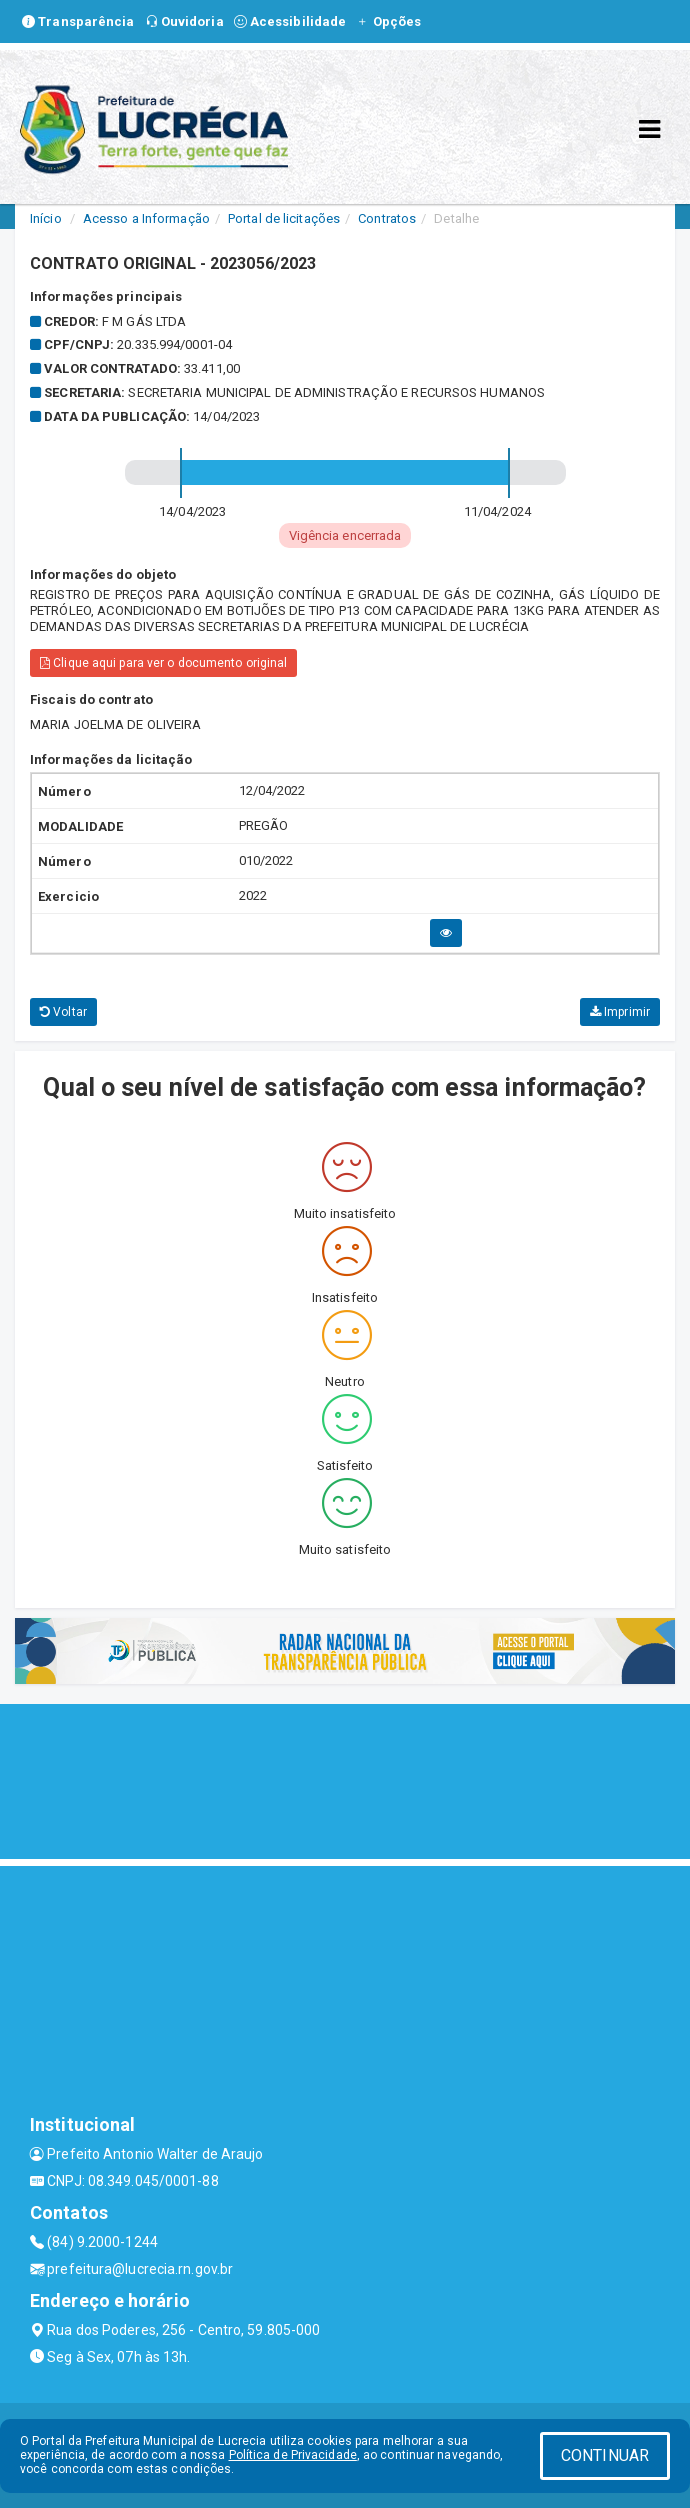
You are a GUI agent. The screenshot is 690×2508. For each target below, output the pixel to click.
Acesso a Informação (146, 218)
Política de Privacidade (293, 2455)
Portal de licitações (284, 218)
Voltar (63, 1012)
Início (46, 218)
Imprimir (620, 1012)
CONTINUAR (605, 2455)
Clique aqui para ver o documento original (163, 663)
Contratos (387, 218)
